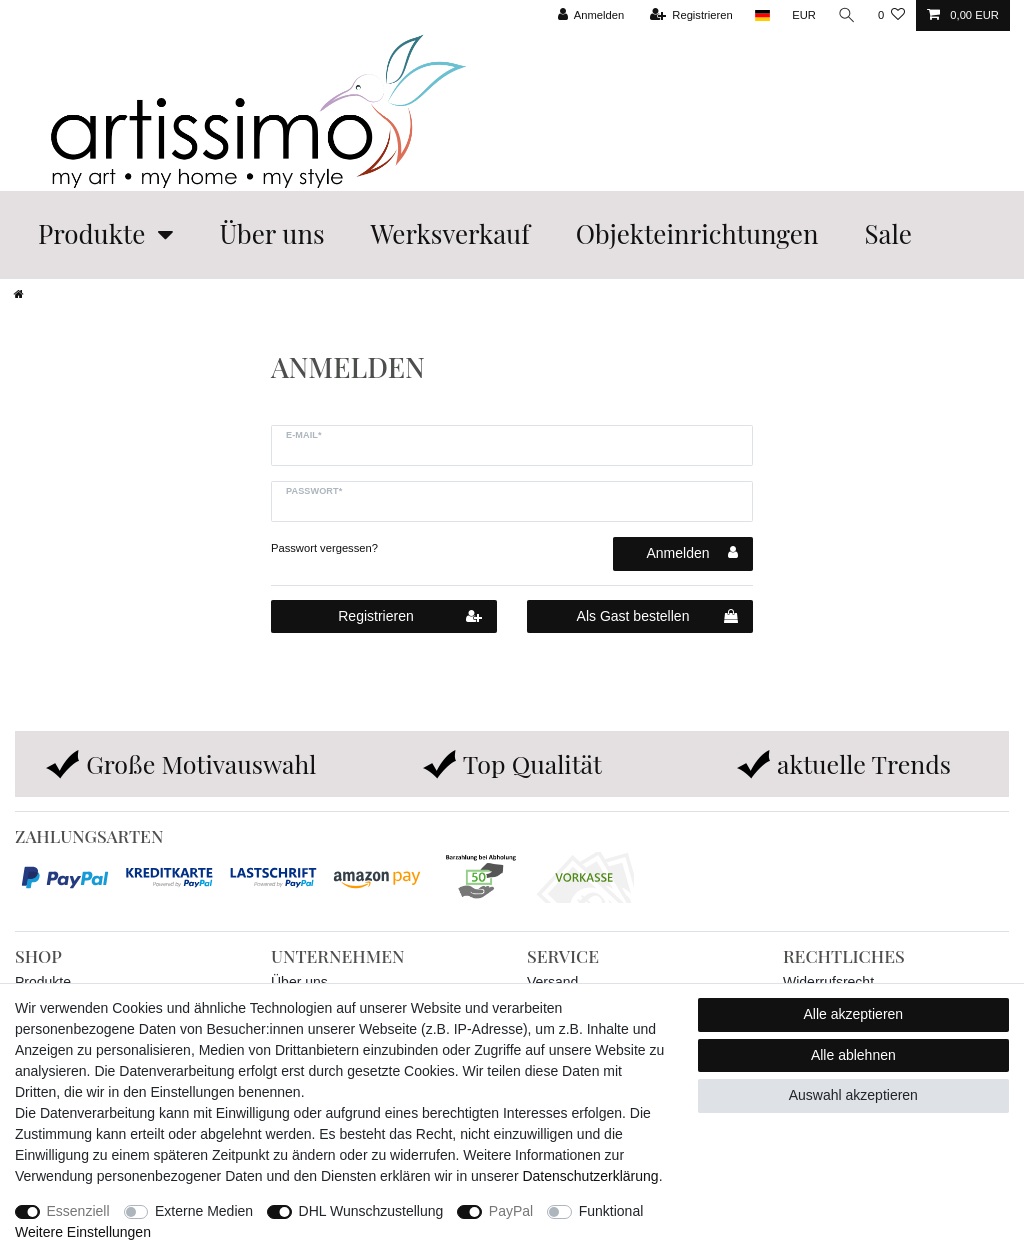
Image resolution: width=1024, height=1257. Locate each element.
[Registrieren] (690, 15)
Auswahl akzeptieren (853, 1095)
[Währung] (804, 15)
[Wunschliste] (891, 15)
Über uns (271, 233)
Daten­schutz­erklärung (590, 1176)
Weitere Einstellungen (83, 1232)
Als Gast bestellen (657, 617)
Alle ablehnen (853, 1055)
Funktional (611, 1211)
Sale (887, 233)
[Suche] (847, 15)
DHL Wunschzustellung (371, 1211)
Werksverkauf (450, 233)
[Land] (761, 15)
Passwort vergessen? (324, 548)
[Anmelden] (590, 15)
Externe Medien (204, 1211)
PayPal (511, 1211)
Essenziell (78, 1211)
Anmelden (692, 553)
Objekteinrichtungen (697, 233)
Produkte (91, 233)
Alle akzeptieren (854, 1014)
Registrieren (410, 617)
